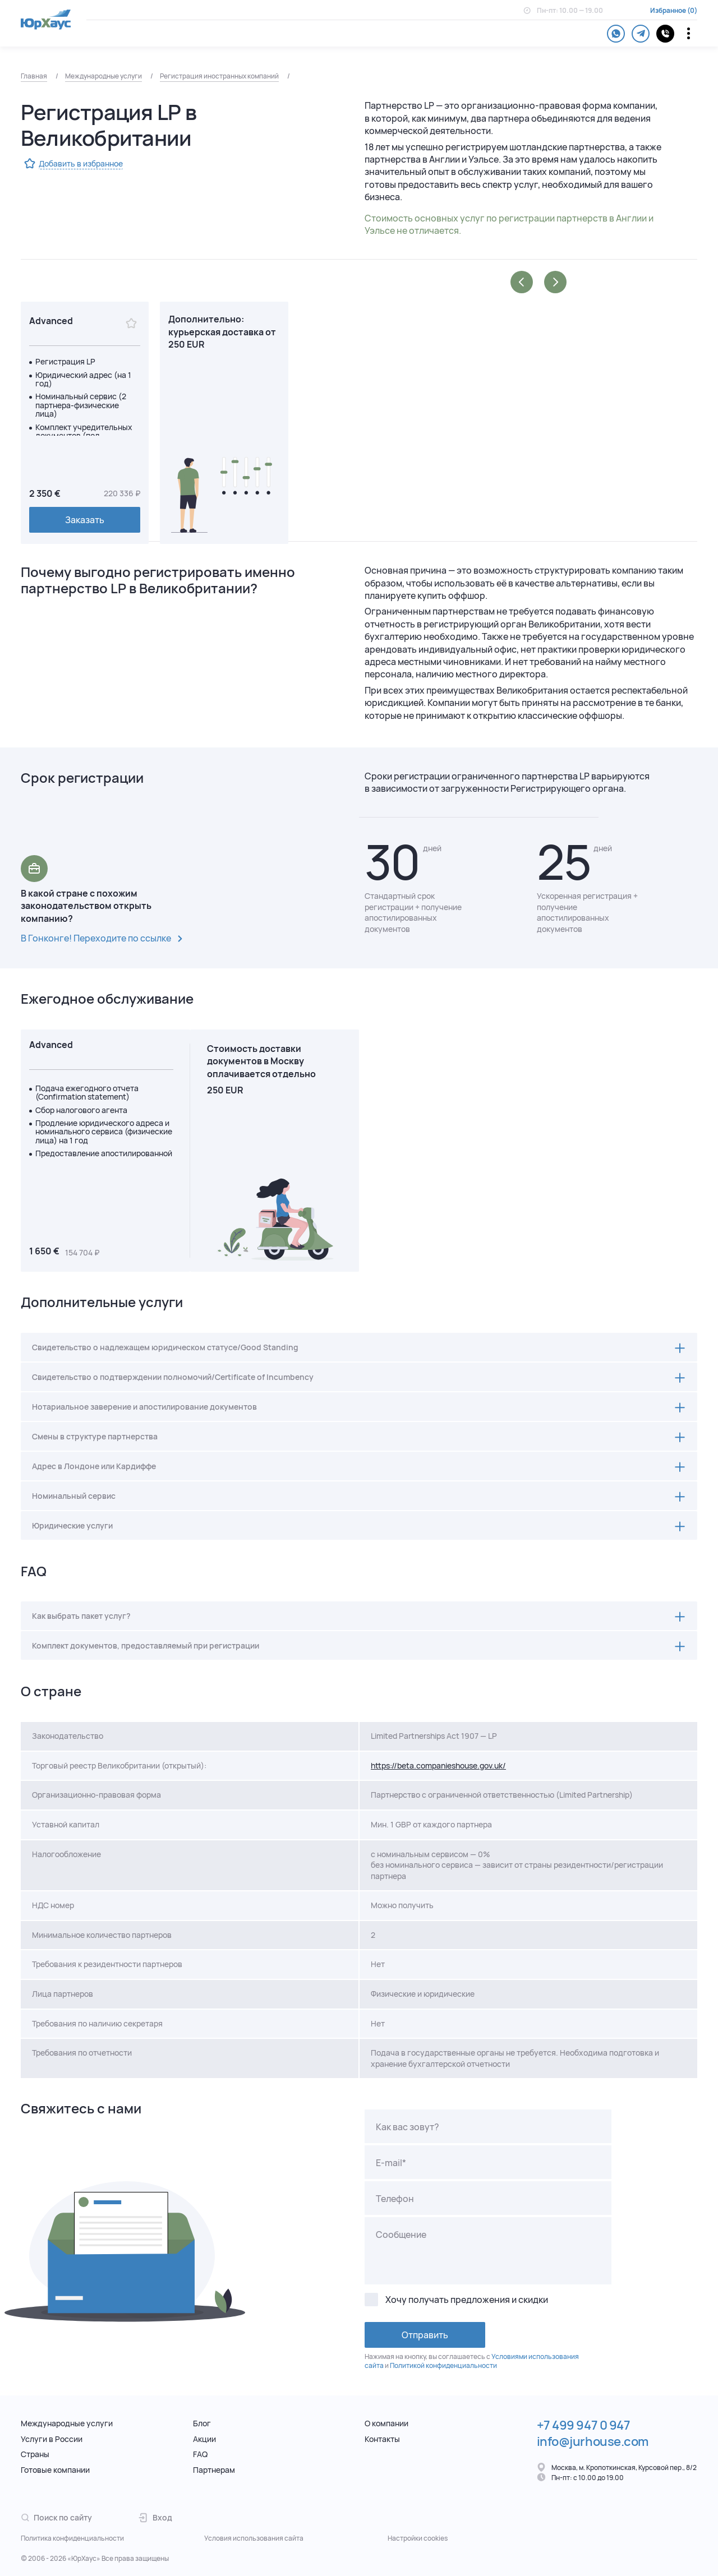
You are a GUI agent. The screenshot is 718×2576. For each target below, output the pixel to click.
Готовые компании (55, 2469)
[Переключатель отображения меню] (688, 33)
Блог (202, 2423)
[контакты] (665, 34)
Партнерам (214, 2469)
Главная (34, 76)
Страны (35, 2454)
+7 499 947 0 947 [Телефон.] (583, 2425)
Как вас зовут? (407, 2127)
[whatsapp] (616, 33)
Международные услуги (103, 76)
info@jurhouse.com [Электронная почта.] (593, 2441)
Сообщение (401, 2234)
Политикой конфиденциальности (443, 2365)
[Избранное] (131, 324)
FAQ (200, 2454)
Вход (155, 2517)
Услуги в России (51, 2439)
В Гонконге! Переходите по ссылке (104, 939)
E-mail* (391, 2163)
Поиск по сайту (56, 2517)
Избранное (668, 10)
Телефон (395, 2198)
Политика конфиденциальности (72, 2538)
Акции (204, 2439)
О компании (386, 2423)
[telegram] (640, 33)
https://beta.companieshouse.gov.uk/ (438, 1765)
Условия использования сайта (253, 2538)
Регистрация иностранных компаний (219, 76)
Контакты (382, 2439)
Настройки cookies (418, 2538)
